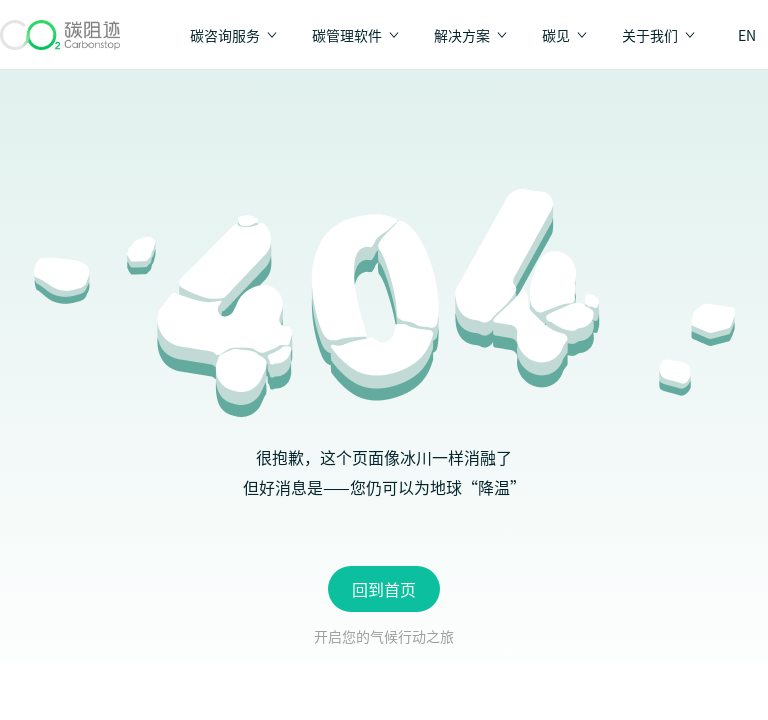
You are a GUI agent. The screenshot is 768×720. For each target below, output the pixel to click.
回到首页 (384, 589)
